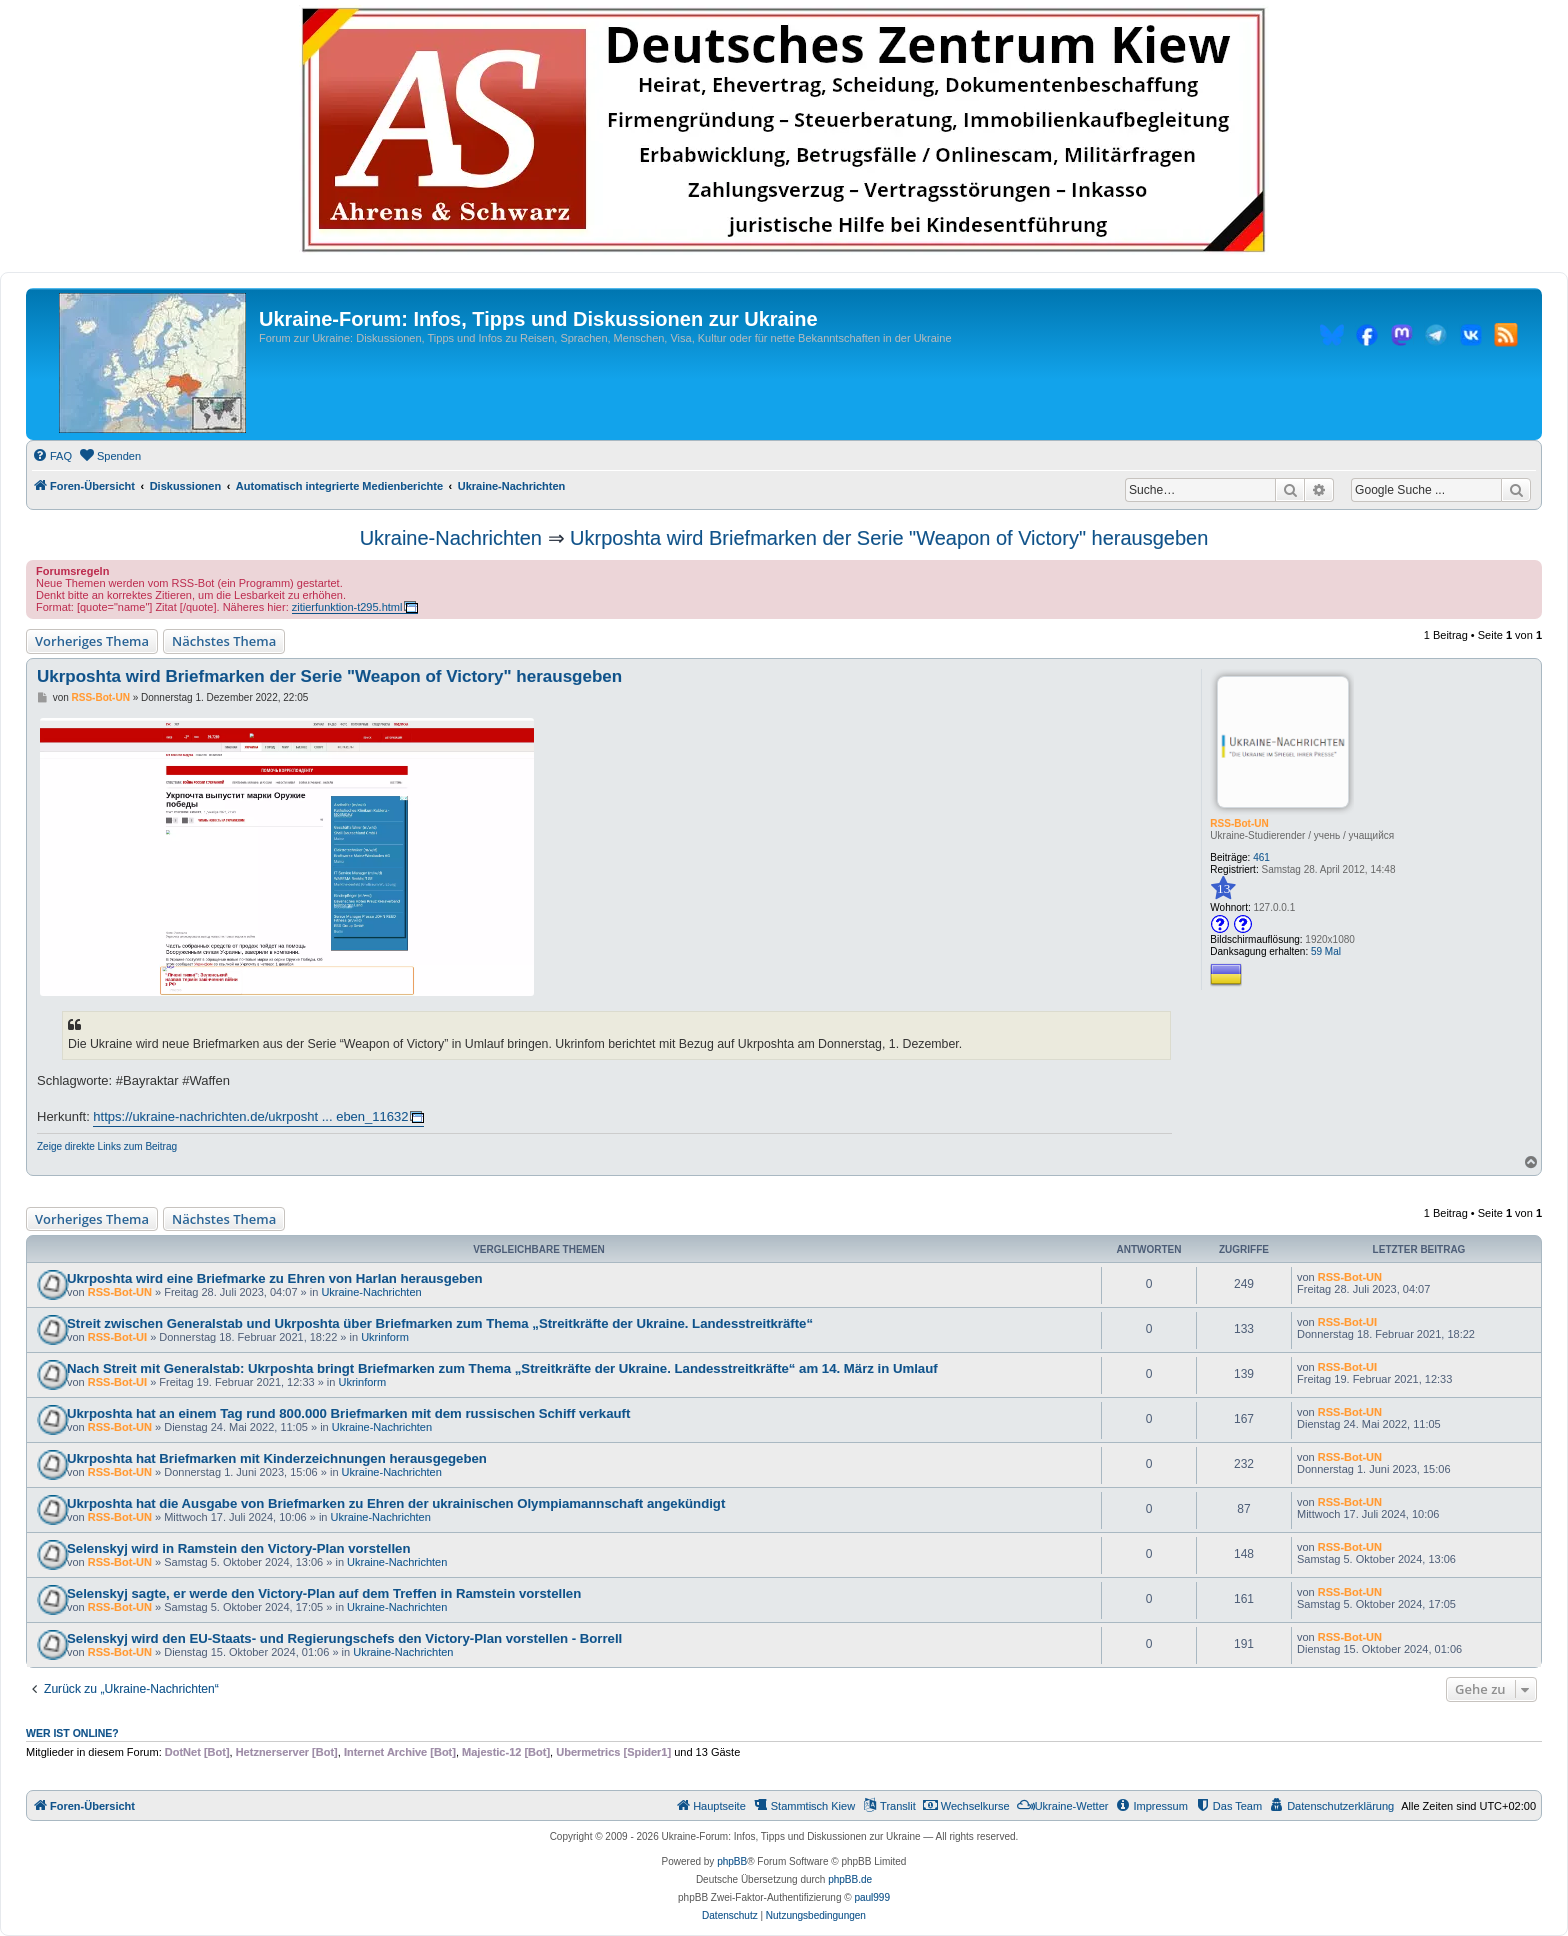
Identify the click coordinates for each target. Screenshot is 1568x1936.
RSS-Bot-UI (117, 1337)
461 (1261, 857)
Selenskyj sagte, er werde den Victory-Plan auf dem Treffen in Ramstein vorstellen (324, 1593)
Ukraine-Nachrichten (451, 538)
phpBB (732, 1861)
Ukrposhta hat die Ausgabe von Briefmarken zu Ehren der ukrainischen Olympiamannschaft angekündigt (396, 1503)
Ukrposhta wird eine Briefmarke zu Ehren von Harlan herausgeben (275, 1278)
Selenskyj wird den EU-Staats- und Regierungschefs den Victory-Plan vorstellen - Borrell (344, 1638)
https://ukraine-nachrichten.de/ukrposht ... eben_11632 (250, 1116)
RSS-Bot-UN (1239, 823)
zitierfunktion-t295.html (347, 607)
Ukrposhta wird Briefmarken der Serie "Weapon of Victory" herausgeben (889, 538)
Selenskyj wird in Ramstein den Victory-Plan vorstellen (238, 1548)
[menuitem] (52, 456)
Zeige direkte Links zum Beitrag (107, 1146)
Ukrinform (385, 1337)
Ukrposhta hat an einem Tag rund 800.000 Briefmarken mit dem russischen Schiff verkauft (348, 1413)
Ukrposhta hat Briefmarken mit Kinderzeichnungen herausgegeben (277, 1458)
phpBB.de (850, 1879)
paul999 (872, 1897)
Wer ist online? (72, 1733)
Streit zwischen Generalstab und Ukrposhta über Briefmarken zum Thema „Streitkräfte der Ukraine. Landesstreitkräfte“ (440, 1323)
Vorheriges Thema (92, 641)
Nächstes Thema (224, 641)
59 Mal (1326, 951)
